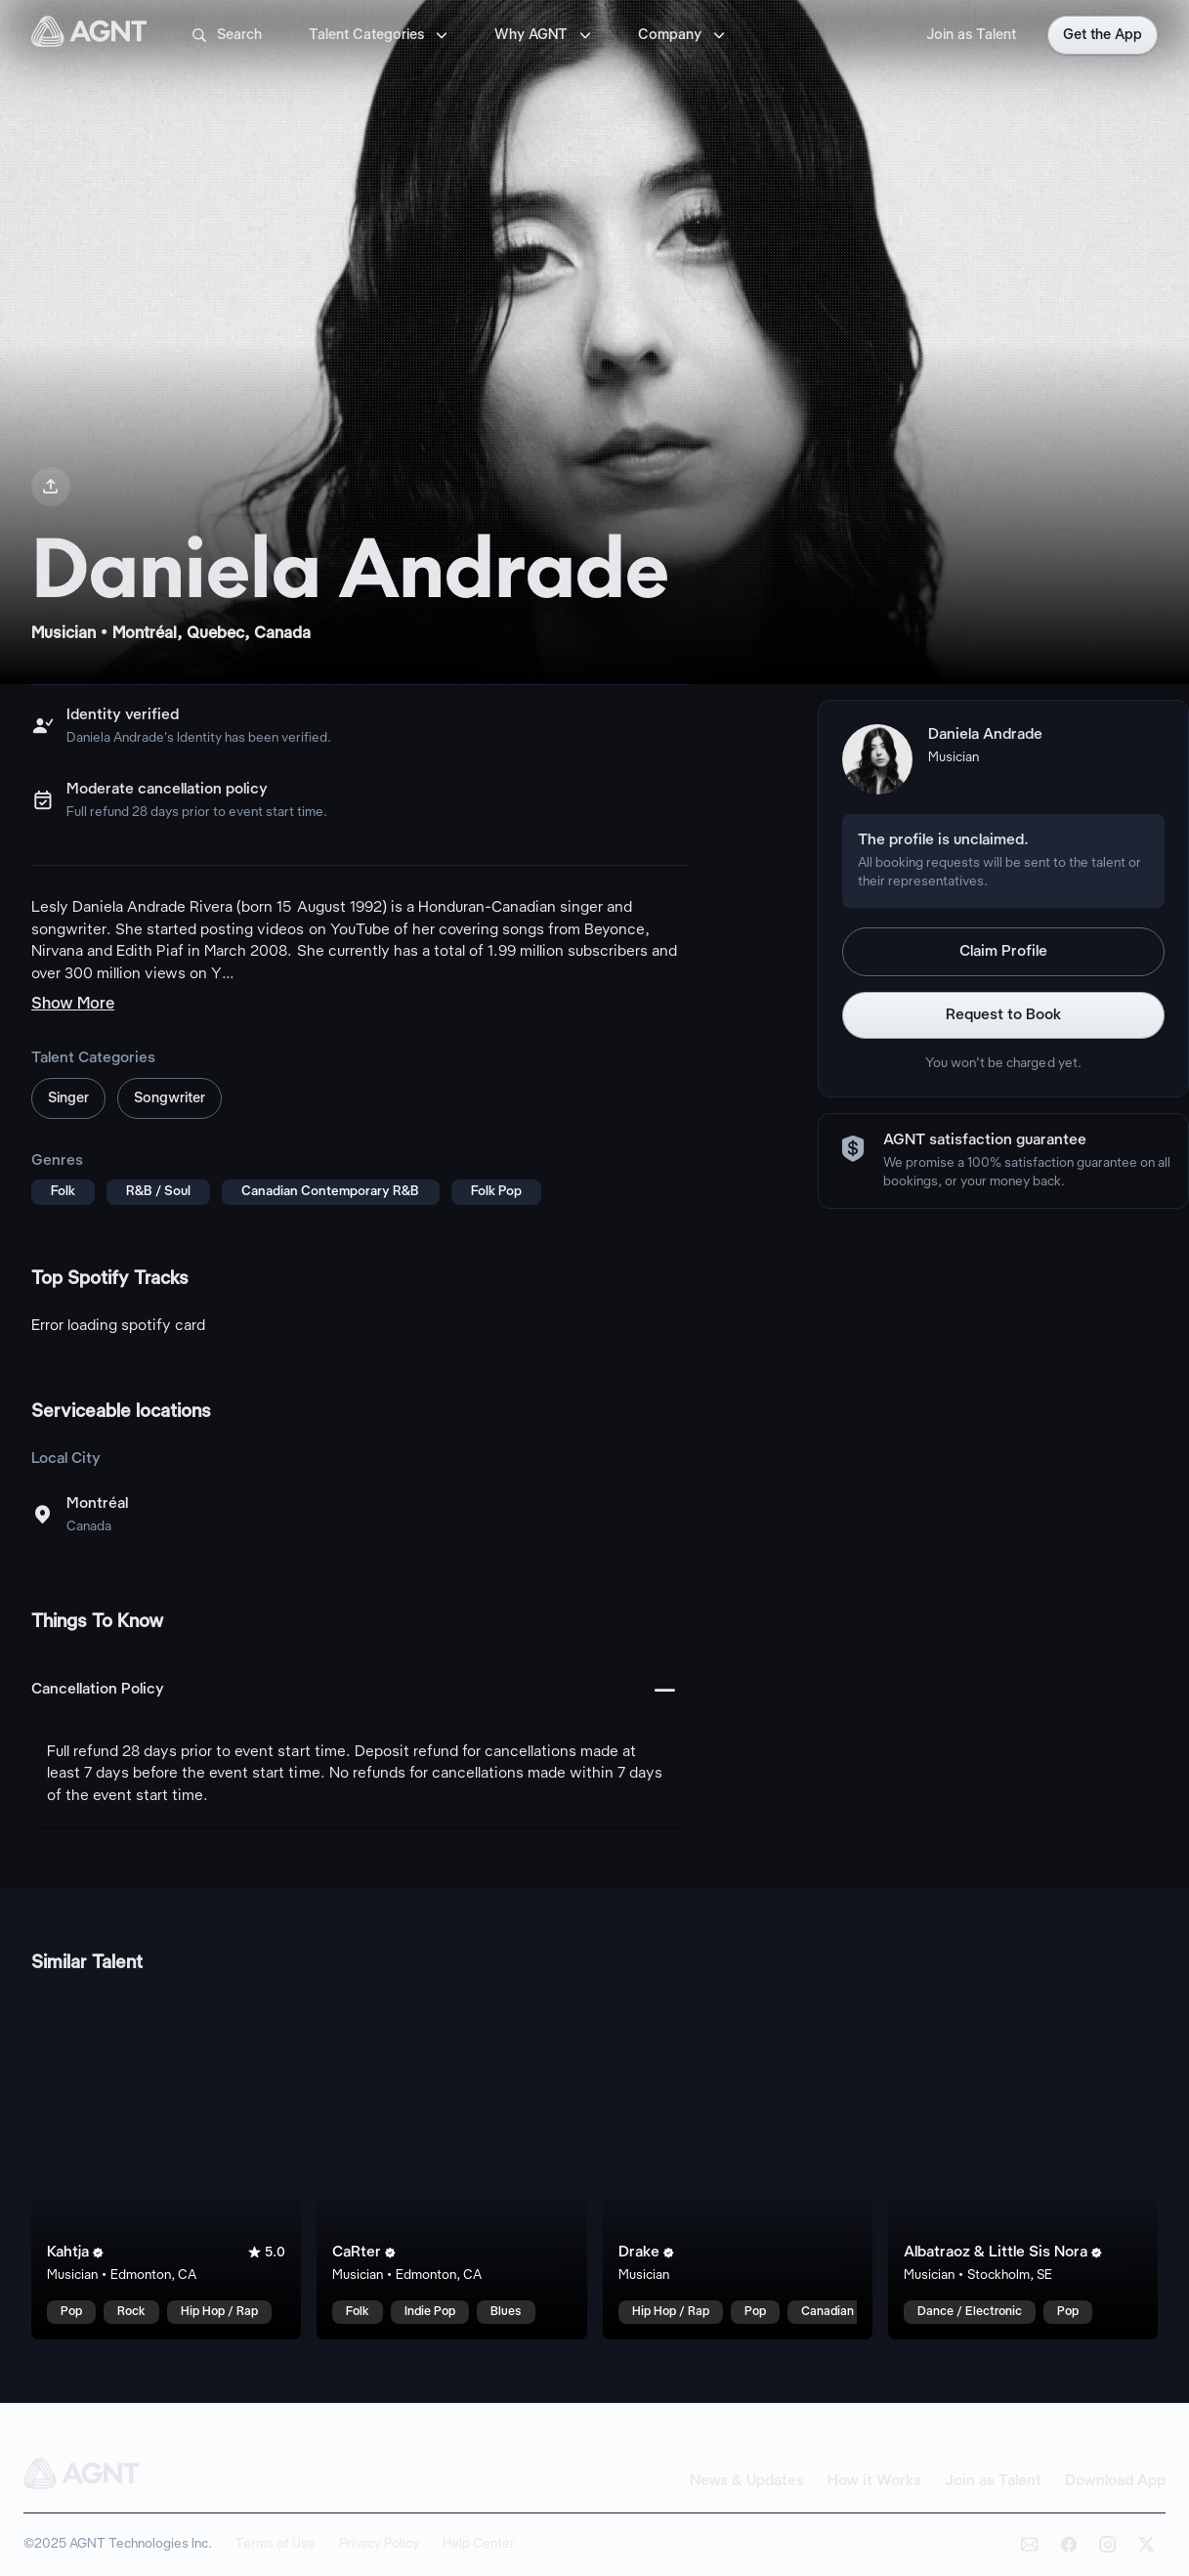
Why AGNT (544, 35)
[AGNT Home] (89, 35)
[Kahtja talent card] (166, 2164)
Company (683, 35)
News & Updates (747, 2481)
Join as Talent (971, 35)
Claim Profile (1003, 952)
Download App (1115, 2481)
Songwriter (169, 1098)
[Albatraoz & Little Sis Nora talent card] (1023, 2164)
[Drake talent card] (737, 2164)
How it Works (874, 2481)
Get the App (1102, 35)
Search (226, 35)
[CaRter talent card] (451, 2164)
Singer (68, 1098)
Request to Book (1004, 1015)
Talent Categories (380, 35)
